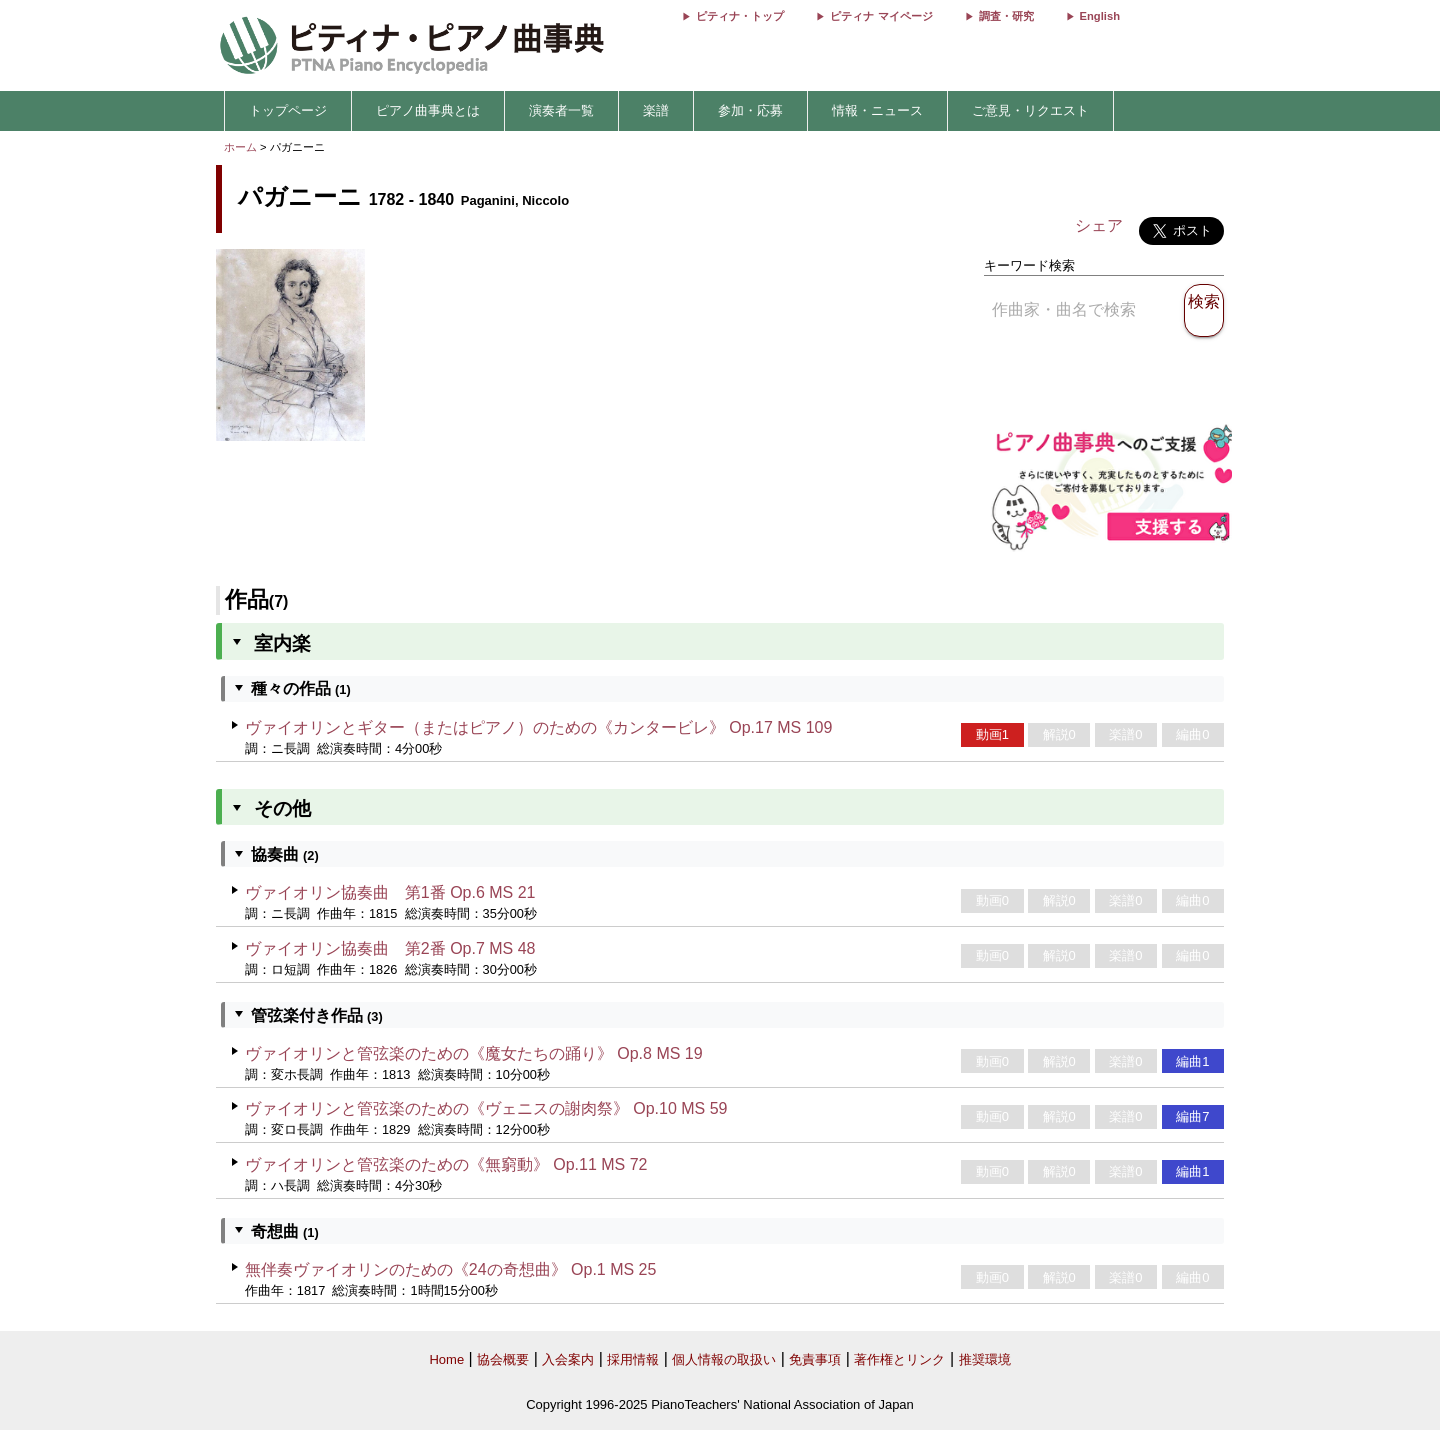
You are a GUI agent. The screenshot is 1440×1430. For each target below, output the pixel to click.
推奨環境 (985, 1359)
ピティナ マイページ (881, 16)
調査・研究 (1006, 16)
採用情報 (633, 1359)
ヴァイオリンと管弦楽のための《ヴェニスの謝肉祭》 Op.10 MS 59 (486, 1108)
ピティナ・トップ (740, 16)
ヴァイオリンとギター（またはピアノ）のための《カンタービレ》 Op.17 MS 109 (539, 727)
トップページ (288, 110)
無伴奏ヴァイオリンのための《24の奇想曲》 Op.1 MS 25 (451, 1269)
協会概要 (503, 1359)
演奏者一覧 (561, 110)
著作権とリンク (899, 1359)
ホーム (240, 147)
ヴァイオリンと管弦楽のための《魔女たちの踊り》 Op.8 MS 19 (474, 1053)
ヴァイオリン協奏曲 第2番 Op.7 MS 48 (390, 948)
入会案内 (568, 1359)
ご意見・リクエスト (1030, 110)
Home (446, 1359)
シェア (1099, 225)
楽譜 (656, 110)
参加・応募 (750, 110)
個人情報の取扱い (724, 1359)
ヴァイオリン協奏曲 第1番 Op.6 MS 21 (390, 892)
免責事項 (815, 1359)
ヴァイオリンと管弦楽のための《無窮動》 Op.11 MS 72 (446, 1164)
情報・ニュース (877, 110)
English (1100, 16)
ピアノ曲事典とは (428, 110)
